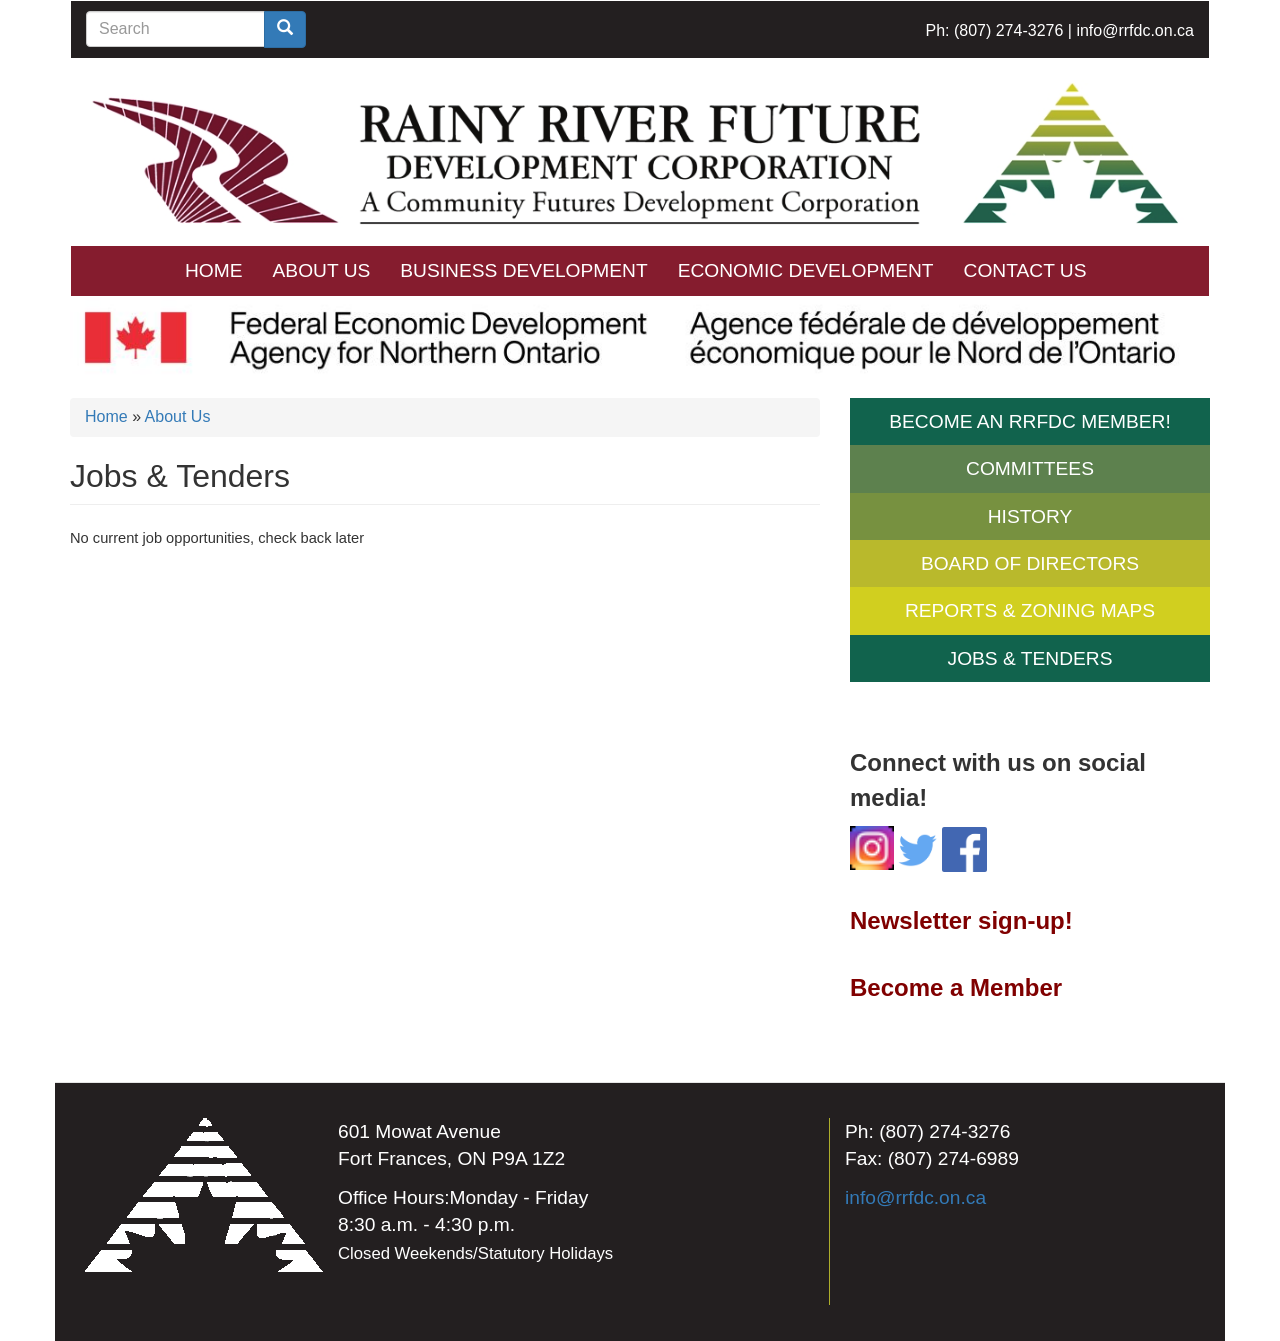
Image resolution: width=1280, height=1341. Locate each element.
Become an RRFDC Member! (1029, 421)
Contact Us (1025, 270)
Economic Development (806, 270)
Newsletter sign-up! (961, 920)
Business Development (523, 270)
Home (214, 270)
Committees (1030, 468)
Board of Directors (1030, 563)
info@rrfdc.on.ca (1135, 30)
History (1030, 516)
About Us (322, 270)
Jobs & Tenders (1030, 658)
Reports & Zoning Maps (1030, 610)
